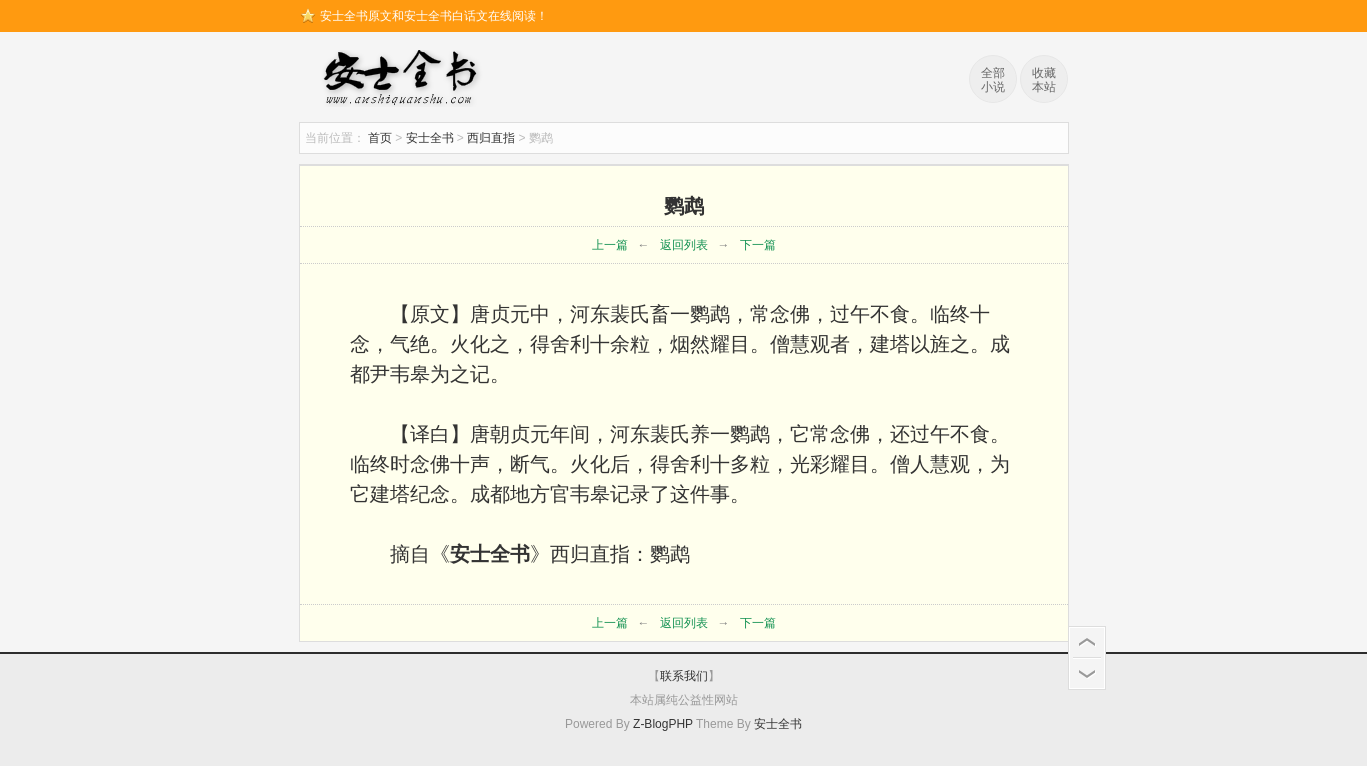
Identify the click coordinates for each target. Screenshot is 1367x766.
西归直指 (491, 138)
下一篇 (758, 245)
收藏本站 (1044, 80)
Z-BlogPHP (663, 724)
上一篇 (610, 245)
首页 (380, 138)
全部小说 (993, 80)
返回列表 (684, 245)
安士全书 (405, 80)
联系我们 (684, 676)
